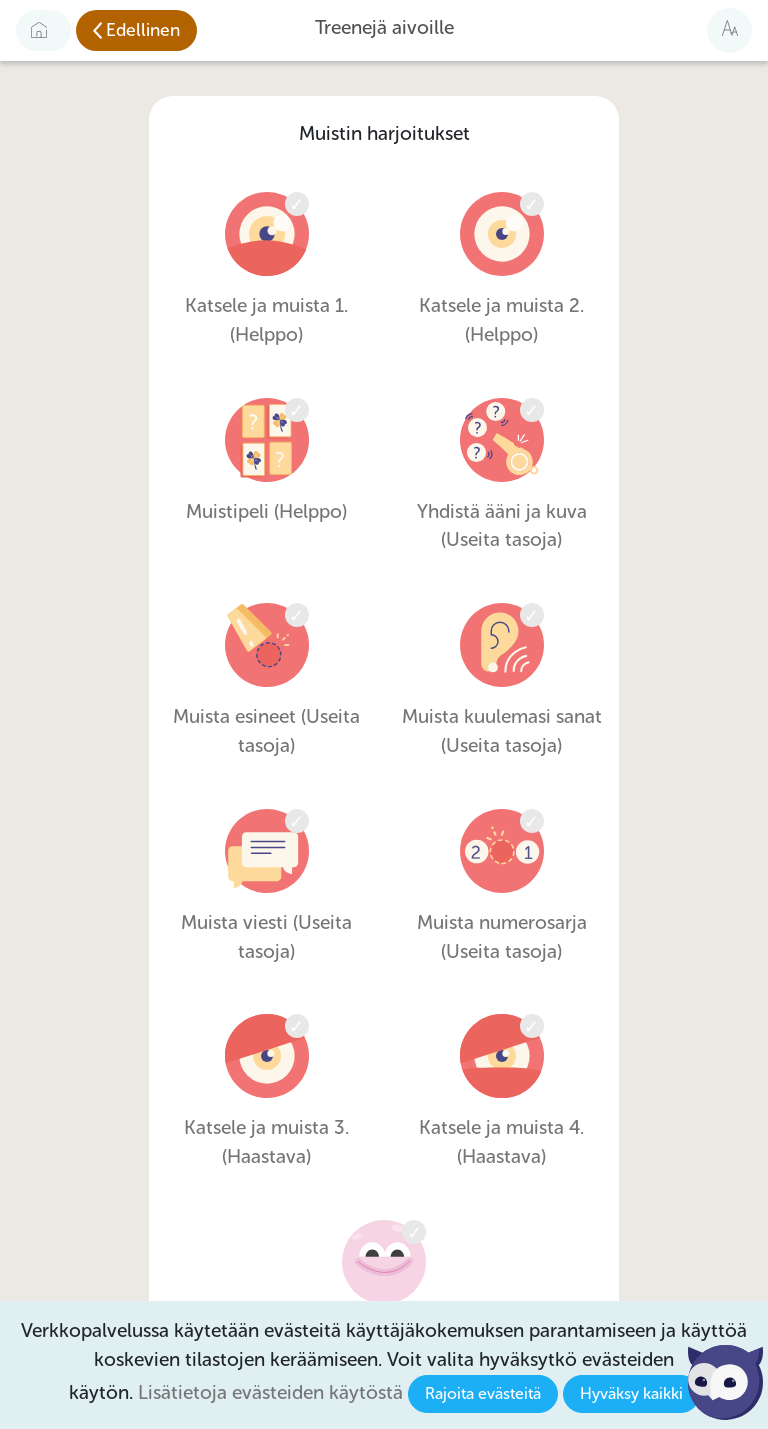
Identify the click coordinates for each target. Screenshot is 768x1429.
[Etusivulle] (43, 30)
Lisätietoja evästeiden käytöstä (270, 1392)
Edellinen (143, 30)
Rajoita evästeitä (483, 1393)
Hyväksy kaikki (631, 1393)
